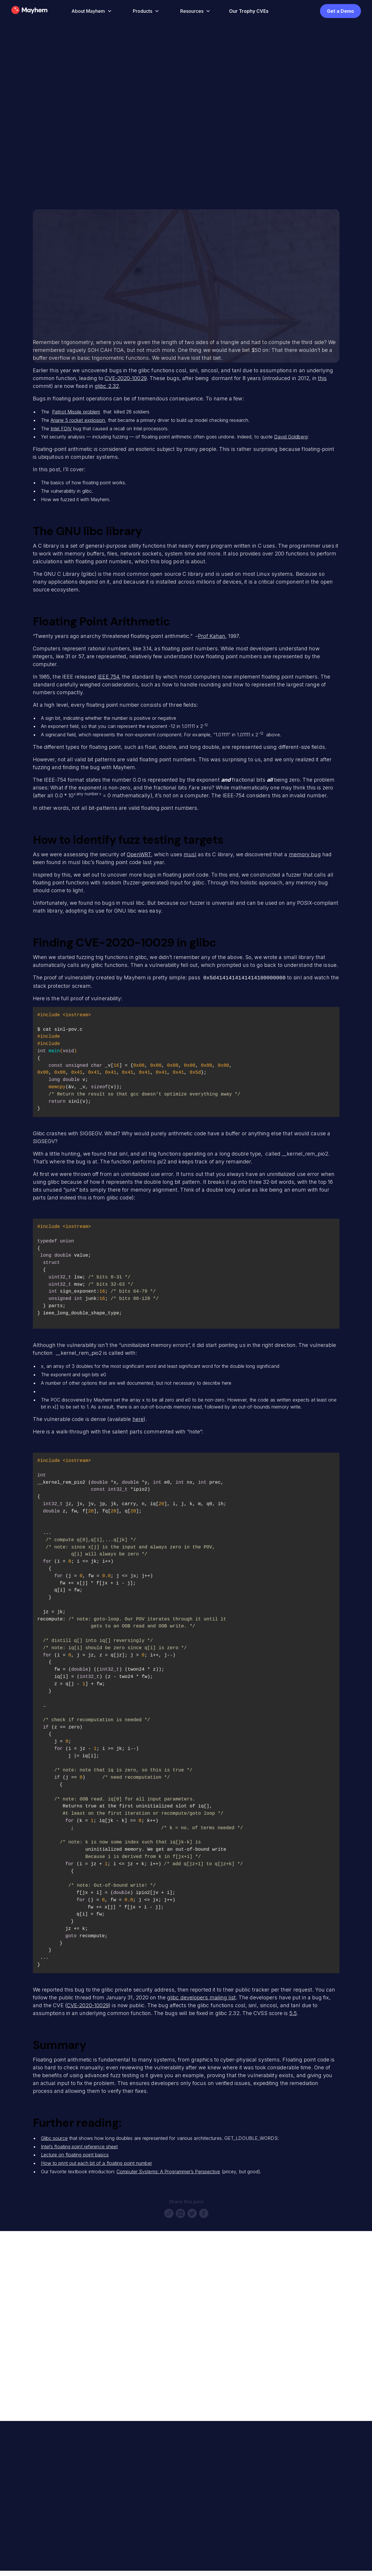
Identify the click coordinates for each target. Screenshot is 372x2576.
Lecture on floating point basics (75, 2154)
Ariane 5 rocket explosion (78, 420)
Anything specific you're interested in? (65, 2377)
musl (190, 854)
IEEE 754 (108, 677)
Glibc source (54, 2137)
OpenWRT (139, 854)
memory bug (305, 854)
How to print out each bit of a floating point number (96, 2162)
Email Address (36, 2330)
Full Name (31, 2306)
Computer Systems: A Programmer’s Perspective (168, 2171)
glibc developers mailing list (201, 1997)
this (322, 378)
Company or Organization (50, 2353)
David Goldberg (290, 437)
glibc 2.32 (107, 386)
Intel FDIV (61, 428)
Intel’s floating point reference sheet (79, 2146)
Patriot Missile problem (76, 412)
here (138, 1418)
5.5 (293, 2013)
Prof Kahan (211, 636)
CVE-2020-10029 (125, 378)
